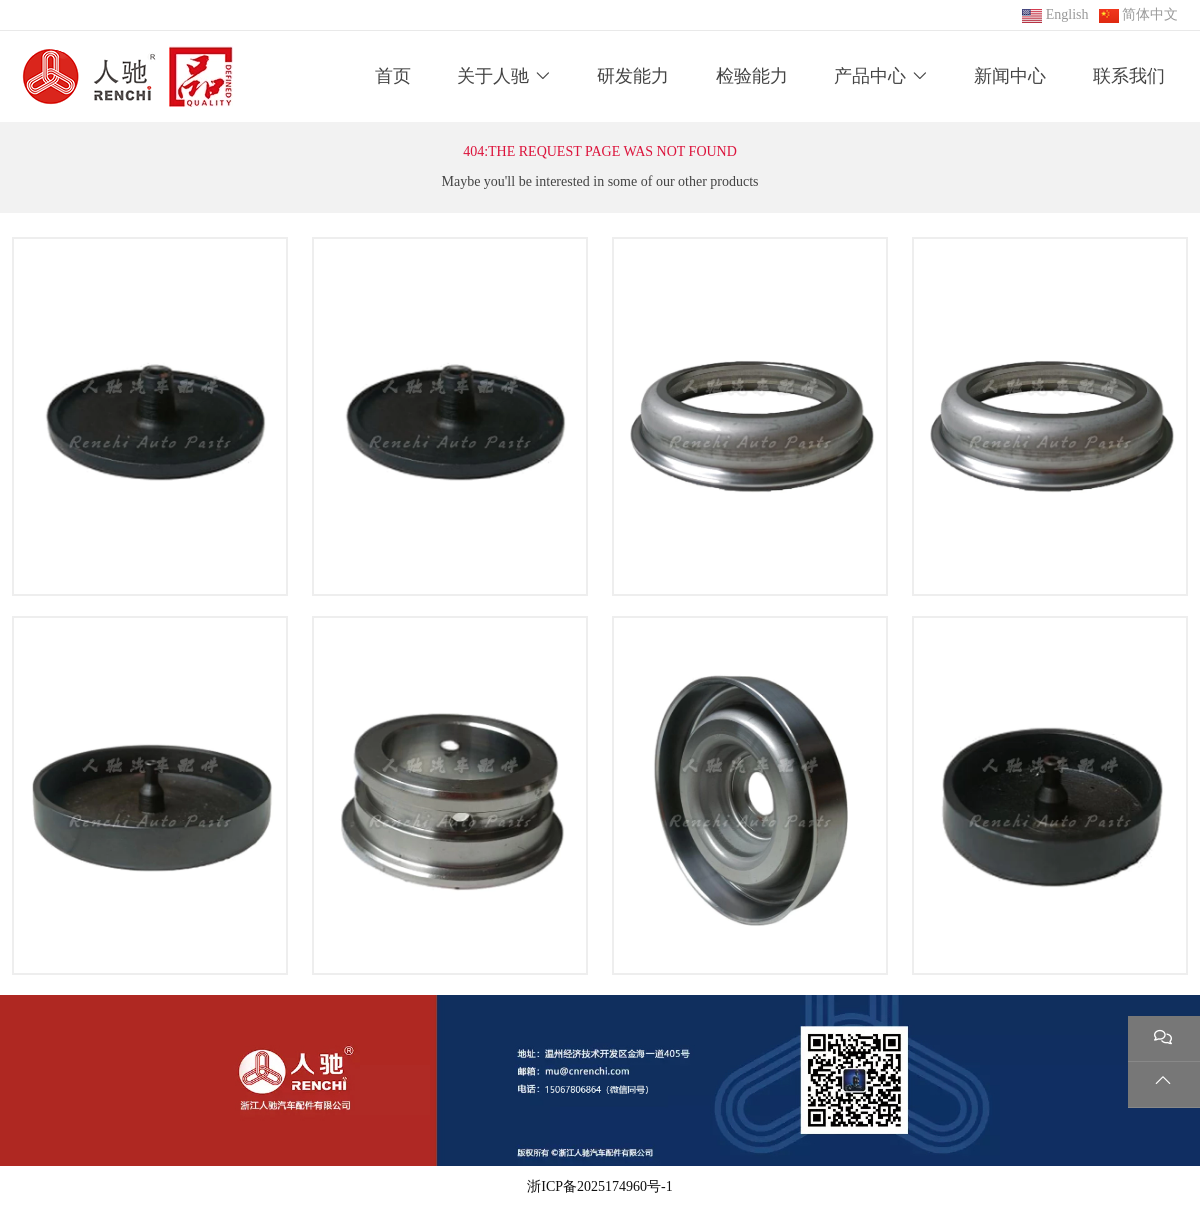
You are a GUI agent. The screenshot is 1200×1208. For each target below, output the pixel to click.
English (1067, 14)
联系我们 (1129, 76)
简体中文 (1150, 14)
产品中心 (870, 76)
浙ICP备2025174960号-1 (599, 1186)
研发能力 (633, 76)
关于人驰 (493, 76)
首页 (393, 76)
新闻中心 (1010, 76)
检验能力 (752, 76)
